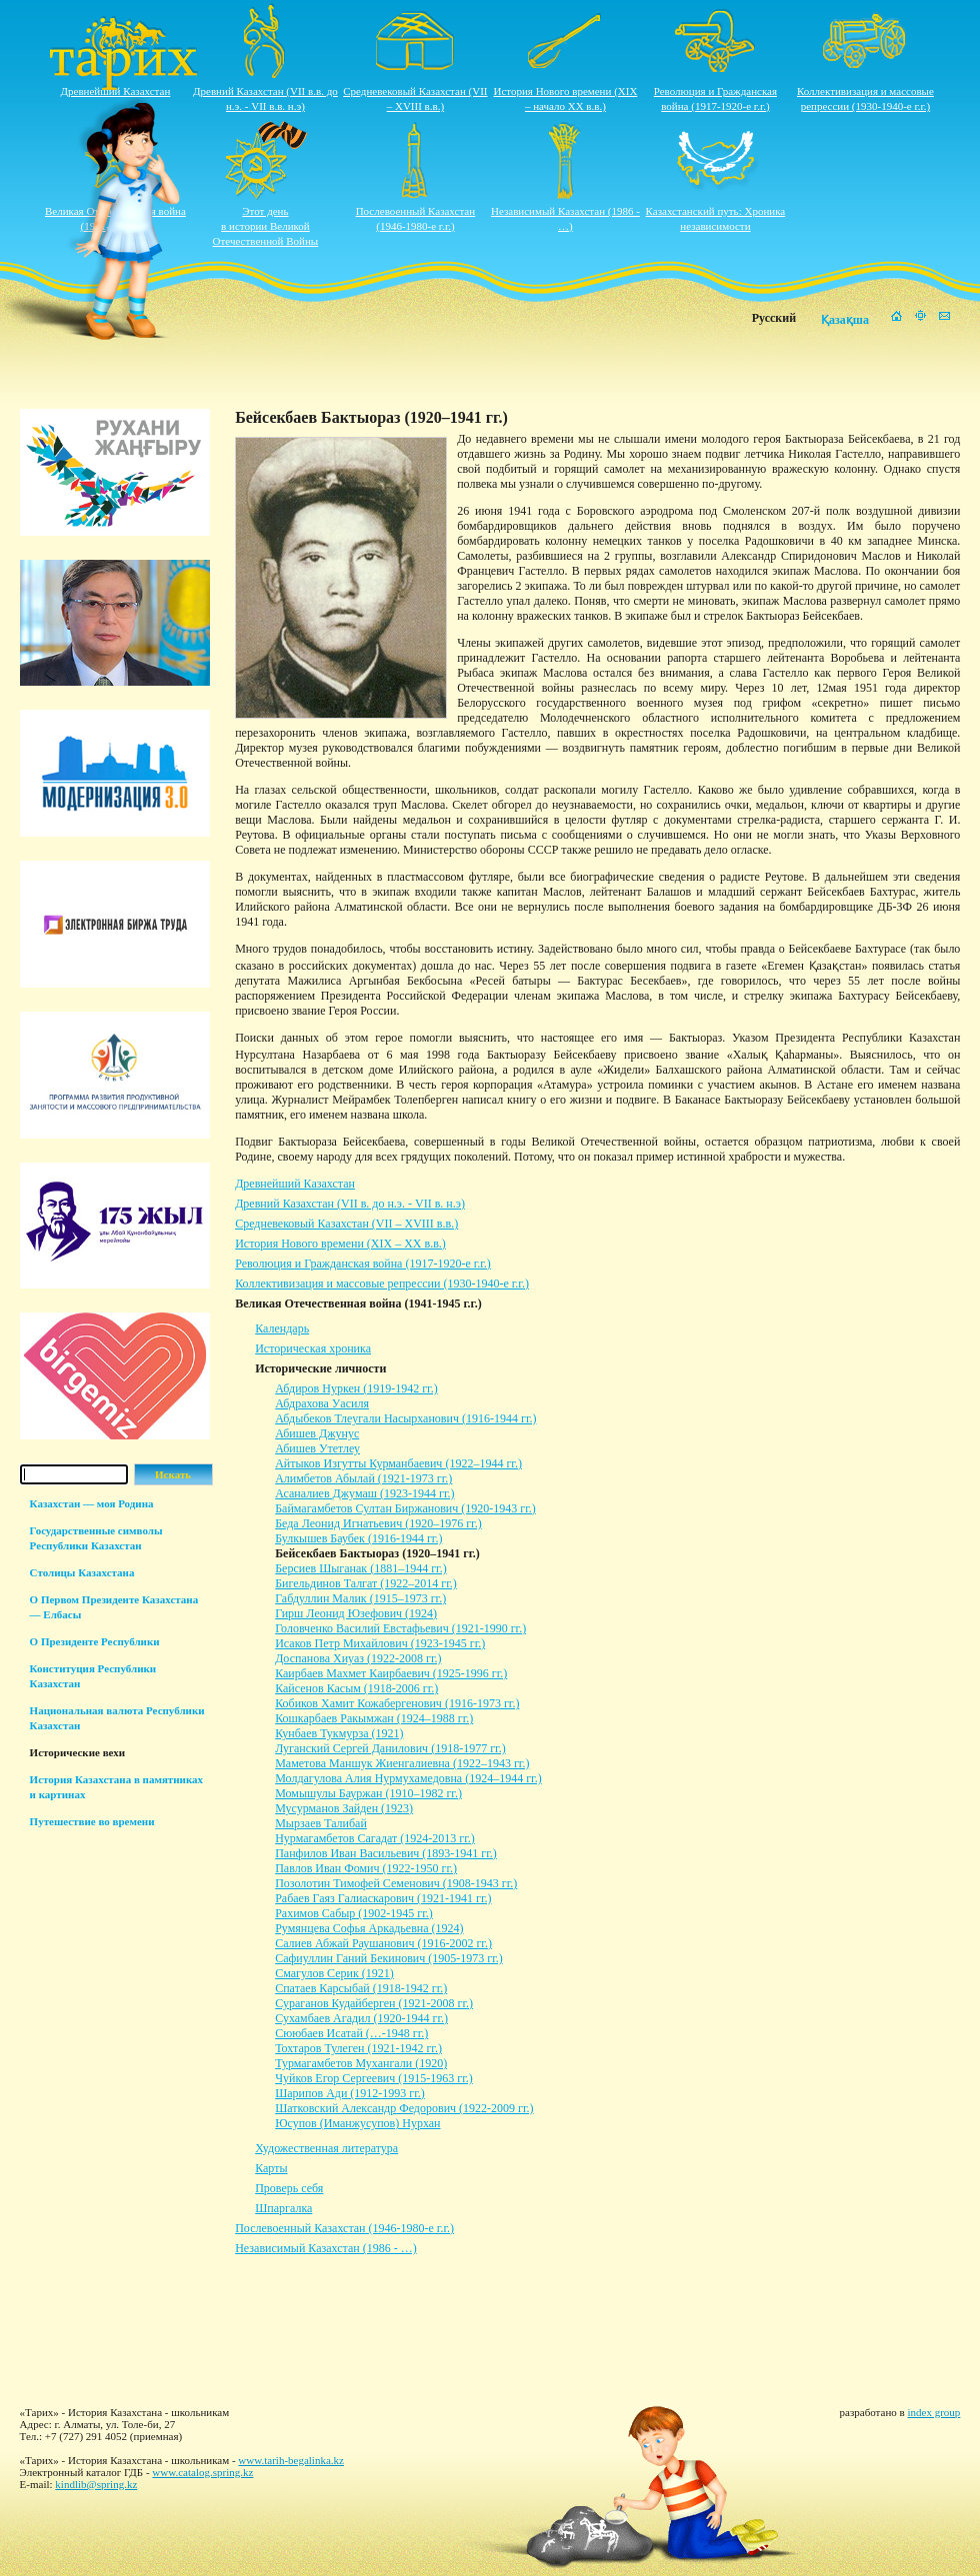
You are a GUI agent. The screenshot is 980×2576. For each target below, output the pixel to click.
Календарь (282, 1328)
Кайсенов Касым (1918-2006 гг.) (356, 1688)
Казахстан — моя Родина (92, 1503)
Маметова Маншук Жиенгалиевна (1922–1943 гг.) (402, 1763)
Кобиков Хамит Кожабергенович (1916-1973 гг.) (397, 1703)
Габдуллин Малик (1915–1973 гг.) (360, 1598)
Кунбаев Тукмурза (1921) (339, 1733)
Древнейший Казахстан (116, 91)
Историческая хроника (313, 1348)
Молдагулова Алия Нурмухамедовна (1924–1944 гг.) (408, 1778)
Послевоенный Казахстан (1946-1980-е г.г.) (344, 2228)
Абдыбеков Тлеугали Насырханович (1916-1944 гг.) (405, 1418)
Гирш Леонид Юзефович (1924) (356, 1613)
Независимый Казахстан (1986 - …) (325, 2248)
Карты (271, 2168)
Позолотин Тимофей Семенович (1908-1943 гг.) (396, 1883)
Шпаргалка (283, 2208)
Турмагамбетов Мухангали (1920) (361, 2063)
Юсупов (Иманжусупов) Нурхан (357, 2123)
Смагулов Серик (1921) (334, 1973)
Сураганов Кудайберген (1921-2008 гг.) (374, 2003)
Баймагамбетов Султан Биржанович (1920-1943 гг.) (405, 1508)
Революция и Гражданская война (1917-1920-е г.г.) (363, 1264)
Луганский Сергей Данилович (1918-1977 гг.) (390, 1748)
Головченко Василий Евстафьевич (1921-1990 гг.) (400, 1628)
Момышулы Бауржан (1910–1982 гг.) (368, 1793)
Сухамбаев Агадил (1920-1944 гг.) (361, 2018)
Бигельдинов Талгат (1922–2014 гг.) (366, 1583)
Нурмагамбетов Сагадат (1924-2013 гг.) (375, 1838)
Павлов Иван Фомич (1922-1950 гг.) (366, 1868)
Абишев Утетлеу (317, 1448)
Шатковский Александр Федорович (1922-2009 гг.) (404, 2108)
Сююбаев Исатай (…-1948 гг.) (351, 2033)
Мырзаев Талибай (321, 1823)
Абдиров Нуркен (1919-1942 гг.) (356, 1388)
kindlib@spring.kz (96, 2484)
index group (934, 2412)
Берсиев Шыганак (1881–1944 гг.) (360, 1568)
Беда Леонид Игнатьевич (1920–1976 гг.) (378, 1523)
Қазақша (845, 320)
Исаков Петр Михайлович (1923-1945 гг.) (380, 1643)
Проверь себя (289, 2188)
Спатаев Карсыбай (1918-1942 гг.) (361, 1988)
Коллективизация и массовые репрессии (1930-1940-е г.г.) (382, 1283)
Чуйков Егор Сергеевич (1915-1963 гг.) (374, 2078)
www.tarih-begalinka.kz (291, 2460)
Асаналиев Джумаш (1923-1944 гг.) (364, 1493)
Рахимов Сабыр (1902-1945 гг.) (354, 1913)
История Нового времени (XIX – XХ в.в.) (340, 1244)
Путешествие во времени (92, 1821)
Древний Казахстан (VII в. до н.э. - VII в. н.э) (350, 1204)
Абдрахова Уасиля (322, 1403)
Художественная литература (326, 2148)
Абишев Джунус (317, 1433)
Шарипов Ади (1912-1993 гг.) (350, 2093)
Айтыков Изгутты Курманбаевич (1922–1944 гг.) (398, 1463)
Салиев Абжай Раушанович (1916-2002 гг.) (383, 1943)
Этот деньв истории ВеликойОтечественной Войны (266, 226)
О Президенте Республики (95, 1641)
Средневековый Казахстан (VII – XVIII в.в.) (346, 1224)
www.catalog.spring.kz (202, 2472)
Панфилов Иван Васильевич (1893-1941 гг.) (386, 1853)
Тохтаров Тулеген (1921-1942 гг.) (358, 2048)
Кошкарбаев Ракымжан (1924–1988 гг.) (374, 1718)
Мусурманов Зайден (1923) (344, 1808)
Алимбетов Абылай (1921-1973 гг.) (363, 1478)
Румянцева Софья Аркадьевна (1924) (369, 1928)
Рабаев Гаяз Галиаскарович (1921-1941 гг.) (383, 1898)
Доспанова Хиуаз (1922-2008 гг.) (358, 1658)
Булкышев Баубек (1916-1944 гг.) (358, 1538)
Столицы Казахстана (82, 1572)
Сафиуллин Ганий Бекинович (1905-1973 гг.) (389, 1958)
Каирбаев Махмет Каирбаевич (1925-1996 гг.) (391, 1673)
